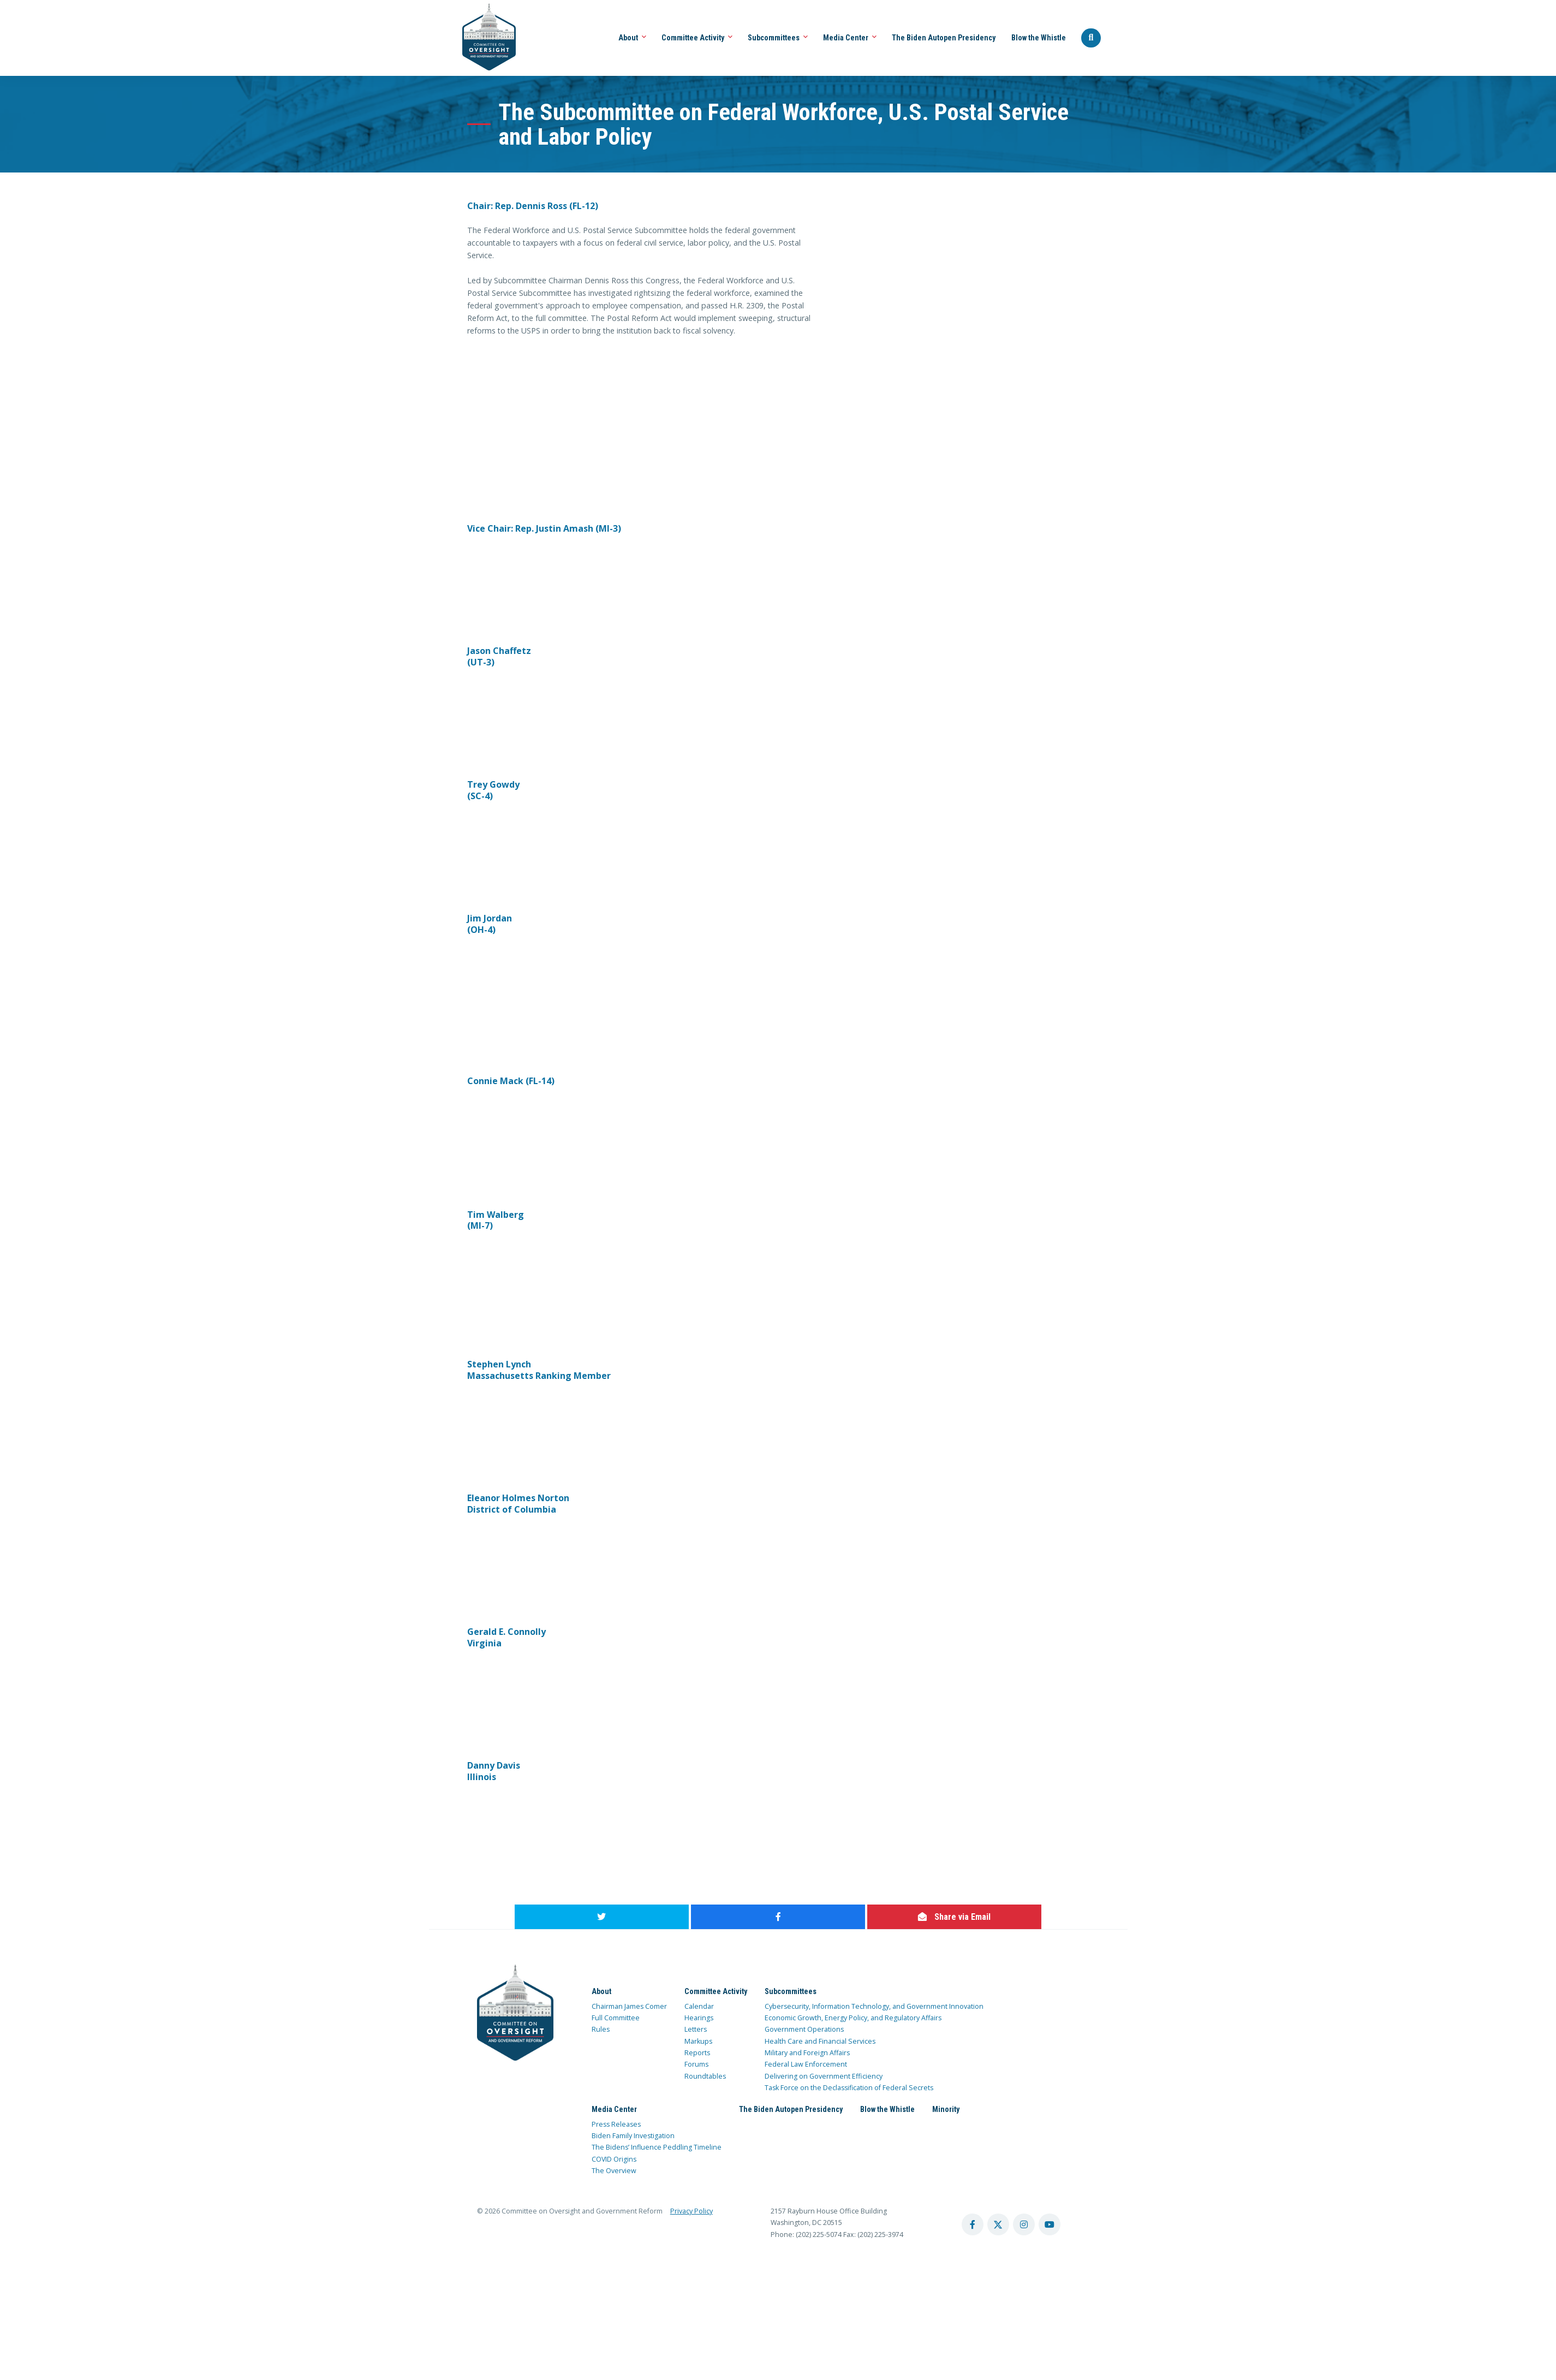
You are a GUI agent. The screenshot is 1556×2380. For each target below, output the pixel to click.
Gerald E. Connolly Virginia (506, 1637)
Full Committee (616, 2017)
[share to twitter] (602, 1917)
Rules (601, 2029)
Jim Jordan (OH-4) (489, 924)
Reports (697, 2052)
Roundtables (705, 2076)
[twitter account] (998, 2224)
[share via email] (954, 1917)
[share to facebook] (778, 1917)
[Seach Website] (1091, 38)
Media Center (850, 37)
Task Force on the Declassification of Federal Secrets (849, 2087)
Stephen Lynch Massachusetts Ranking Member (539, 1370)
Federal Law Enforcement (806, 2064)
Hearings (698, 2017)
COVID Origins (614, 2159)
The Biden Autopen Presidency (943, 37)
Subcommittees (778, 37)
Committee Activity (696, 37)
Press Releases (616, 2124)
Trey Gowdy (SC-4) (493, 790)
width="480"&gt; (549, 390)
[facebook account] (972, 2224)
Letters (695, 2029)
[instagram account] (1024, 2224)
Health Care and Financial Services (820, 2041)
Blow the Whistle (1038, 37)
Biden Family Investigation (633, 2135)
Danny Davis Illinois (493, 1771)
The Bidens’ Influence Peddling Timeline (657, 2147)
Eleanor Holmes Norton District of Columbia (518, 1503)
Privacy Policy (691, 2211)
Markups (698, 2041)
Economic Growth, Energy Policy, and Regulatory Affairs (853, 2017)
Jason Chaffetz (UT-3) (499, 656)
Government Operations (804, 2029)
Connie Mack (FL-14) (511, 1081)
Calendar (699, 2006)
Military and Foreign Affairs (807, 2052)
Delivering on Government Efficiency (824, 2076)
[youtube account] (1049, 2224)
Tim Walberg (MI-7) (495, 1220)
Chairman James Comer (629, 2006)
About (632, 37)
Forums (696, 2064)
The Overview (614, 2170)
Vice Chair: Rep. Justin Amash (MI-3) (544, 528)
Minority (945, 2109)
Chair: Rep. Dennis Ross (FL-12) (532, 206)
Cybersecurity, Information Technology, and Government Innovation (874, 2006)
